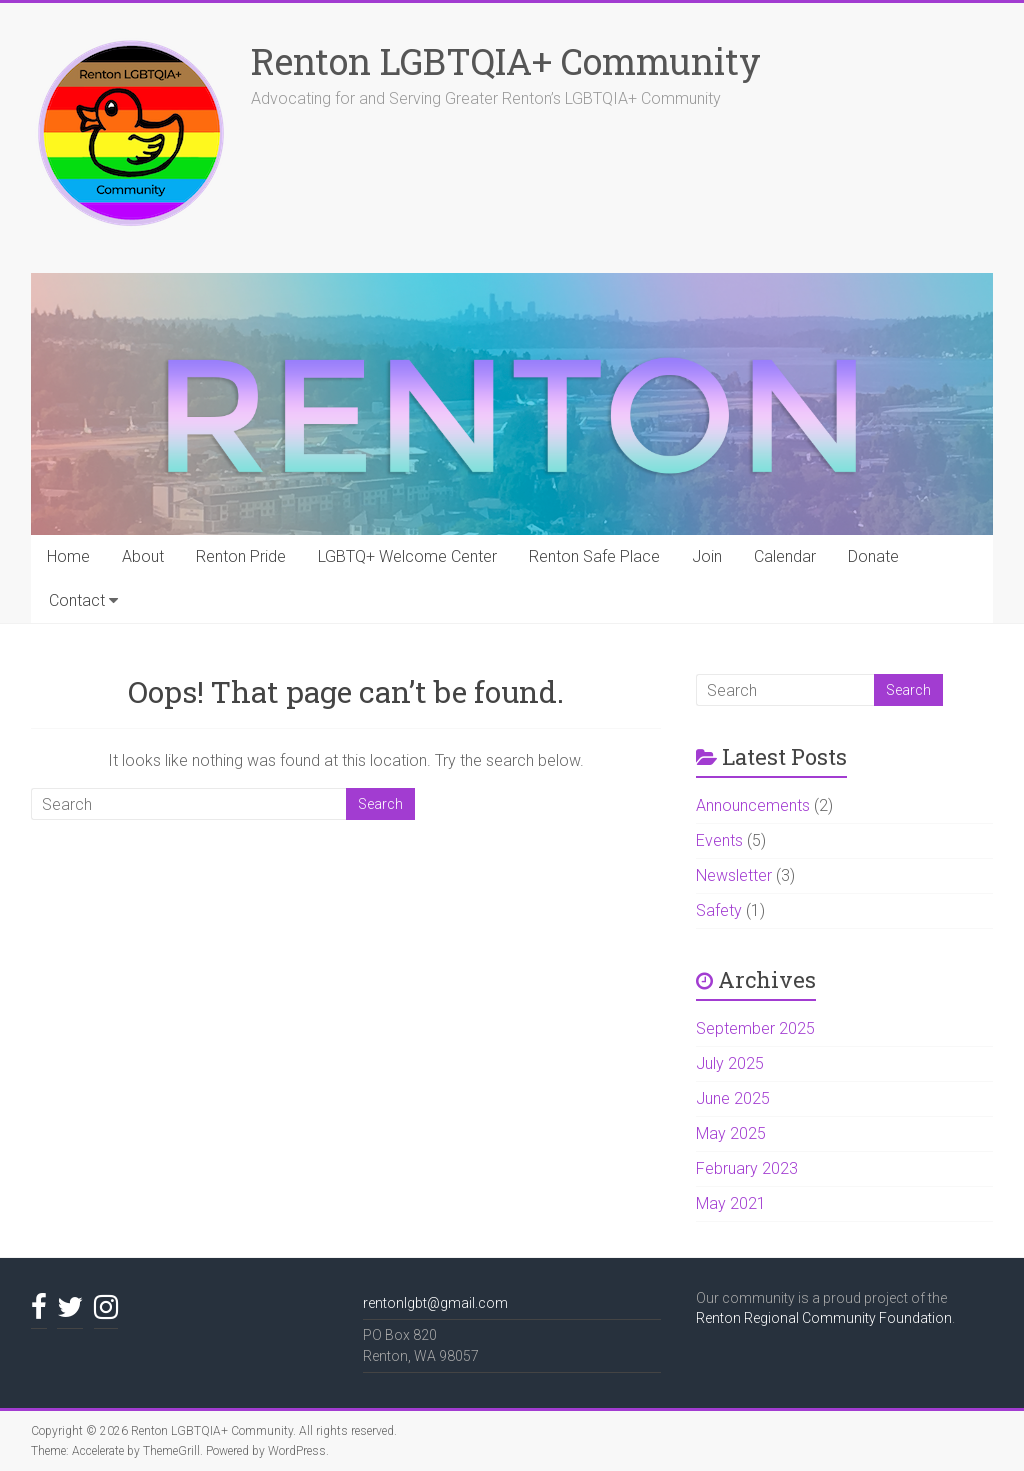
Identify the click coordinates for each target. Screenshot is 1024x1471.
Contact (77, 600)
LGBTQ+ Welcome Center (407, 556)
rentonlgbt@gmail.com (435, 1303)
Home (68, 556)
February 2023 (747, 1168)
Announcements (753, 805)
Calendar (785, 556)
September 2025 (755, 1028)
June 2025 (733, 1098)
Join (707, 556)
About (143, 556)
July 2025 (730, 1063)
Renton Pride (241, 556)
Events (719, 840)
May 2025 (731, 1133)
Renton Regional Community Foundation (824, 1318)
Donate (873, 556)
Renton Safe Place (594, 556)
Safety (719, 910)
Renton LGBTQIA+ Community (506, 61)
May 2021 (731, 1203)
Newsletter (734, 875)
